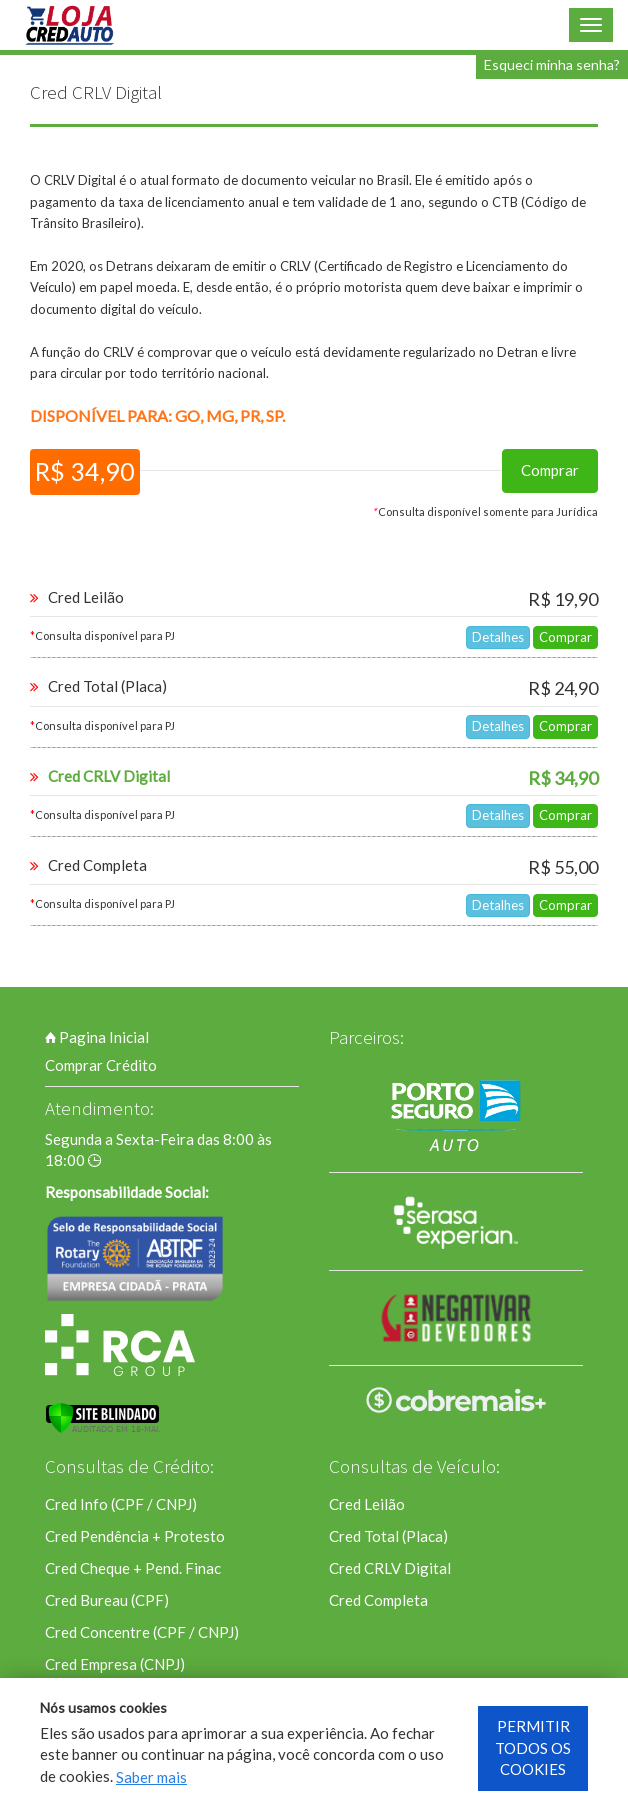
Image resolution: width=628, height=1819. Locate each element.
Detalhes (498, 637)
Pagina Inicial (97, 1037)
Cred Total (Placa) (388, 1536)
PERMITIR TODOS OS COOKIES (533, 1747)
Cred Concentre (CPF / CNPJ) (142, 1632)
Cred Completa (378, 1600)
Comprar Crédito (101, 1065)
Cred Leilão (367, 1504)
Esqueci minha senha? (552, 64)
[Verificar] (102, 1418)
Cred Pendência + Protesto (135, 1536)
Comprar (550, 470)
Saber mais (151, 1777)
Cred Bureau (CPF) (107, 1600)
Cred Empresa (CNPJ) (115, 1664)
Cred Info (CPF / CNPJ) (121, 1504)
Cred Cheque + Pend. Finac (133, 1568)
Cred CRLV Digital (390, 1568)
